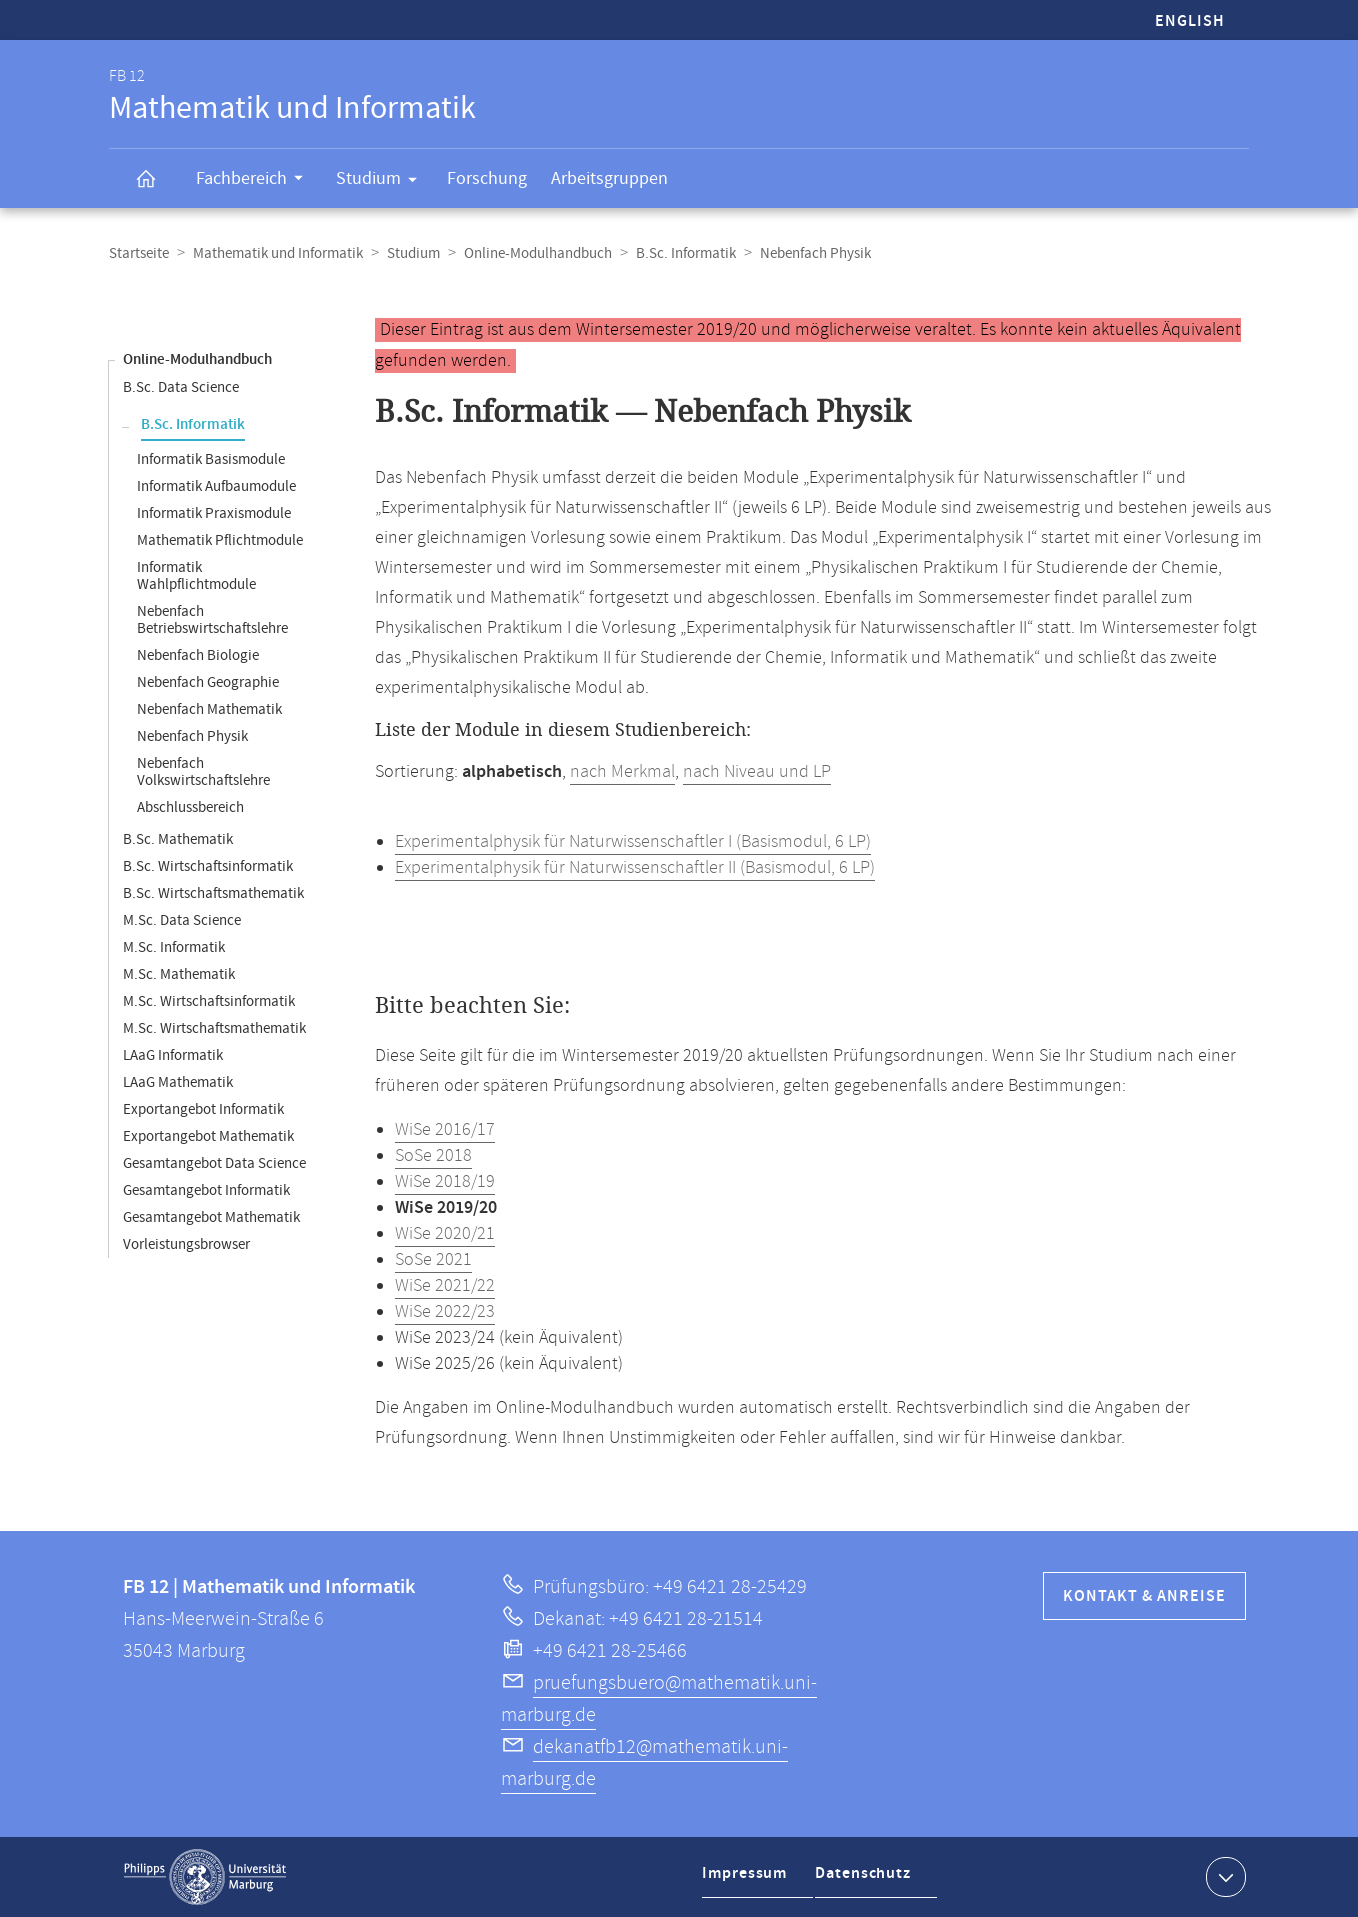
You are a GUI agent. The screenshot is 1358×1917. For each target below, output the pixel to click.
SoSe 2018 (433, 1156)
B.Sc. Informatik (686, 253)
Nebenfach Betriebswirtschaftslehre (212, 620)
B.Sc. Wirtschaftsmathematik (213, 893)
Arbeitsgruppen (609, 178)
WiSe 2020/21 (445, 1234)
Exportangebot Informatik (203, 1109)
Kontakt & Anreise (1144, 1596)
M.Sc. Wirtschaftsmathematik (214, 1028)
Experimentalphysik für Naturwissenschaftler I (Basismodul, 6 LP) (633, 842)
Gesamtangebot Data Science (214, 1163)
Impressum (747, 1880)
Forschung (487, 178)
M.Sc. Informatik (174, 947)
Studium (383, 182)
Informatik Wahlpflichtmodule (196, 576)
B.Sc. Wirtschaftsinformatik (208, 866)
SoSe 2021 (433, 1260)
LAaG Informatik (173, 1055)
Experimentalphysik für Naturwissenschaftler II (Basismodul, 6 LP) (635, 868)
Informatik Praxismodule (214, 513)
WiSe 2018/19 (445, 1182)
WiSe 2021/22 (445, 1286)
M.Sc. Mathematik (179, 974)
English (1190, 21)
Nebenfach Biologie (198, 655)
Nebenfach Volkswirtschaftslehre (203, 772)
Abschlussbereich (190, 807)
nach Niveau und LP (757, 772)
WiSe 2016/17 (445, 1130)
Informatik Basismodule (211, 459)
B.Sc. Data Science (181, 387)
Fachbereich (256, 181)
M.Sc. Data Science (182, 920)
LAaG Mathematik (178, 1082)
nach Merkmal (622, 772)
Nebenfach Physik (192, 736)
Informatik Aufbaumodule (216, 486)
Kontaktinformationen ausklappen (1223, 1876)
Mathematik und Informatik (278, 253)
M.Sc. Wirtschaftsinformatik (209, 1001)
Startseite (139, 253)
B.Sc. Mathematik (178, 839)
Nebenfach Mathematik (209, 709)
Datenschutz (868, 1880)
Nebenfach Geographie (208, 682)
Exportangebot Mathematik (208, 1136)
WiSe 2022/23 (445, 1312)
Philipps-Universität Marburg (205, 1877)
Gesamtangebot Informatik (206, 1190)
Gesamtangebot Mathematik (211, 1217)
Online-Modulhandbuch (538, 253)
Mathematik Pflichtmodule (220, 540)
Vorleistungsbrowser (186, 1244)
